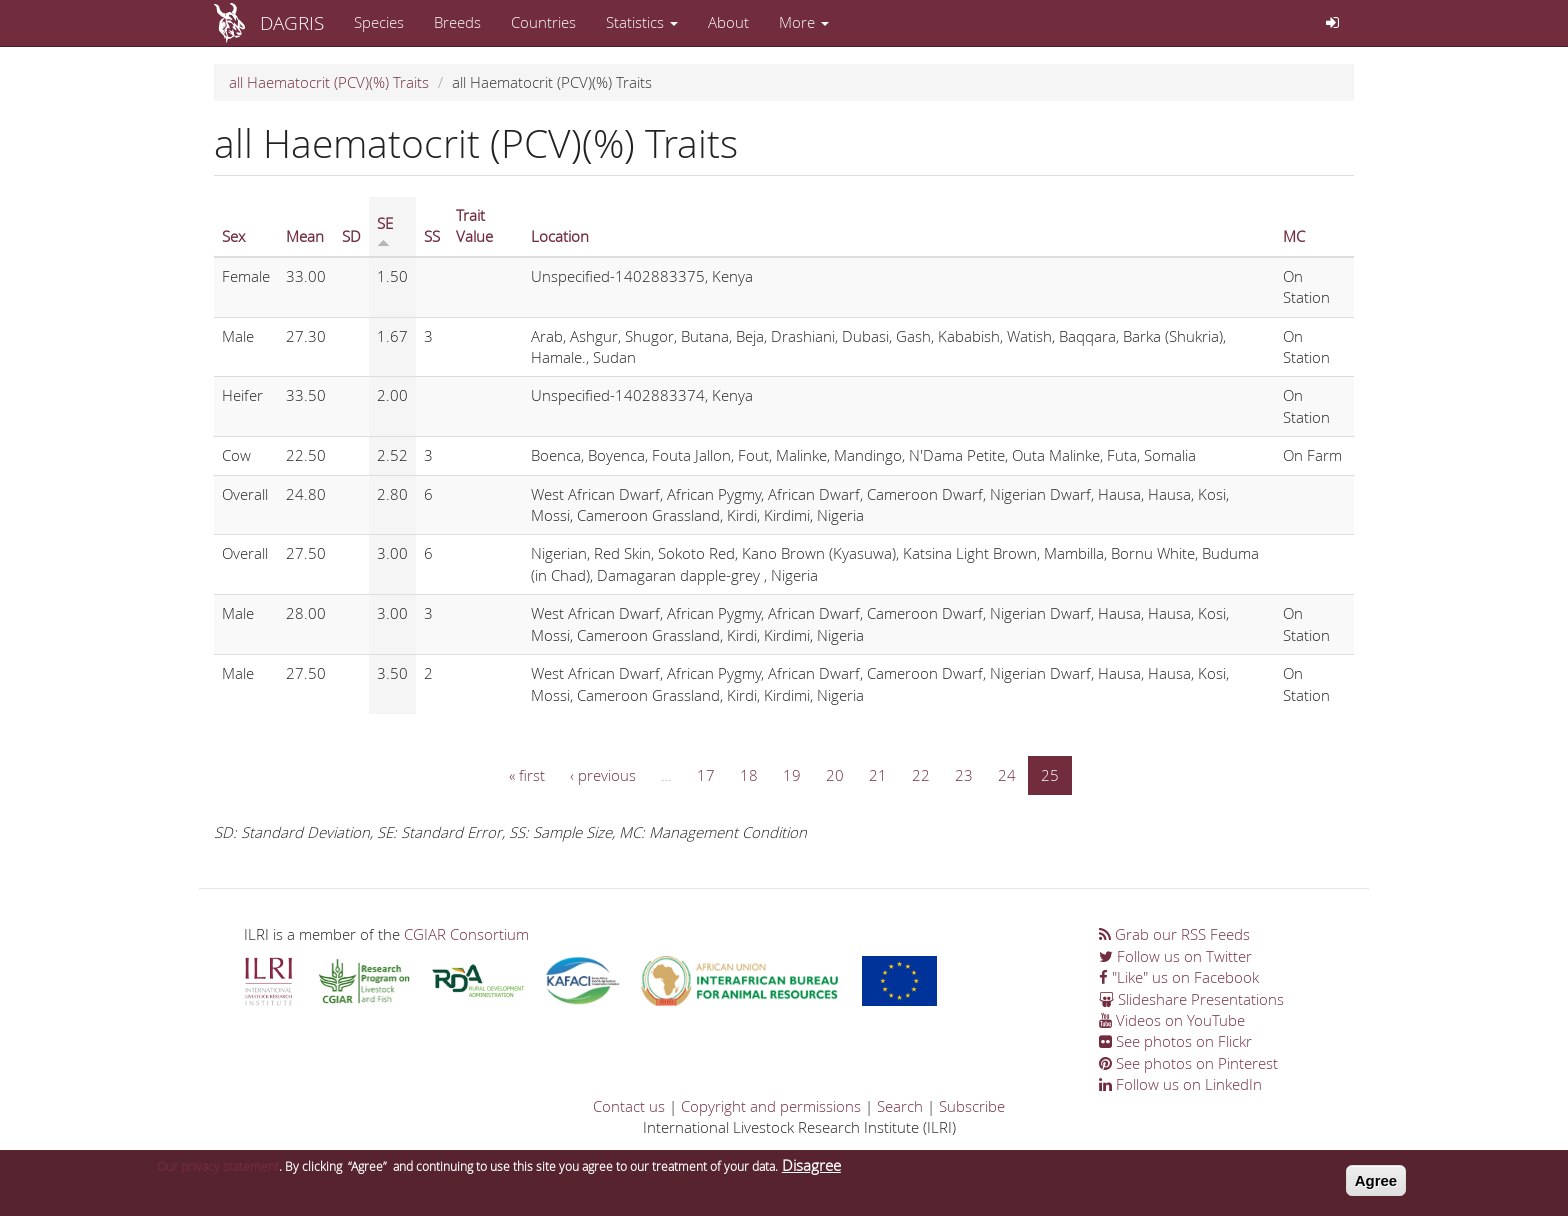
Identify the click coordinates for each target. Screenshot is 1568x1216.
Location (560, 236)
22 (921, 775)
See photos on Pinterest (1188, 1063)
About (728, 22)
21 (878, 775)
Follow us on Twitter (1175, 956)
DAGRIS (292, 22)
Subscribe (972, 1106)
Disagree (811, 1169)
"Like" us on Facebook (1179, 977)
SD (351, 236)
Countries (543, 22)
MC (1294, 236)
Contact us (629, 1106)
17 (706, 775)
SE (385, 230)
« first (527, 775)
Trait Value (474, 225)
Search (900, 1106)
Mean (305, 236)
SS (432, 236)
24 (1007, 775)
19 (792, 775)
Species (379, 22)
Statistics (642, 22)
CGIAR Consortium (466, 934)
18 (749, 775)
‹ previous (603, 775)
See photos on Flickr (1175, 1041)
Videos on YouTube (1172, 1020)
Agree (1376, 1184)
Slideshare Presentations (1191, 999)
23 (964, 775)
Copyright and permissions (771, 1106)
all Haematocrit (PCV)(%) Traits (329, 82)
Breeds (457, 22)
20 (835, 775)
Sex (233, 236)
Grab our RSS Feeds (1174, 934)
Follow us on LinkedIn (1180, 1084)
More (804, 22)
